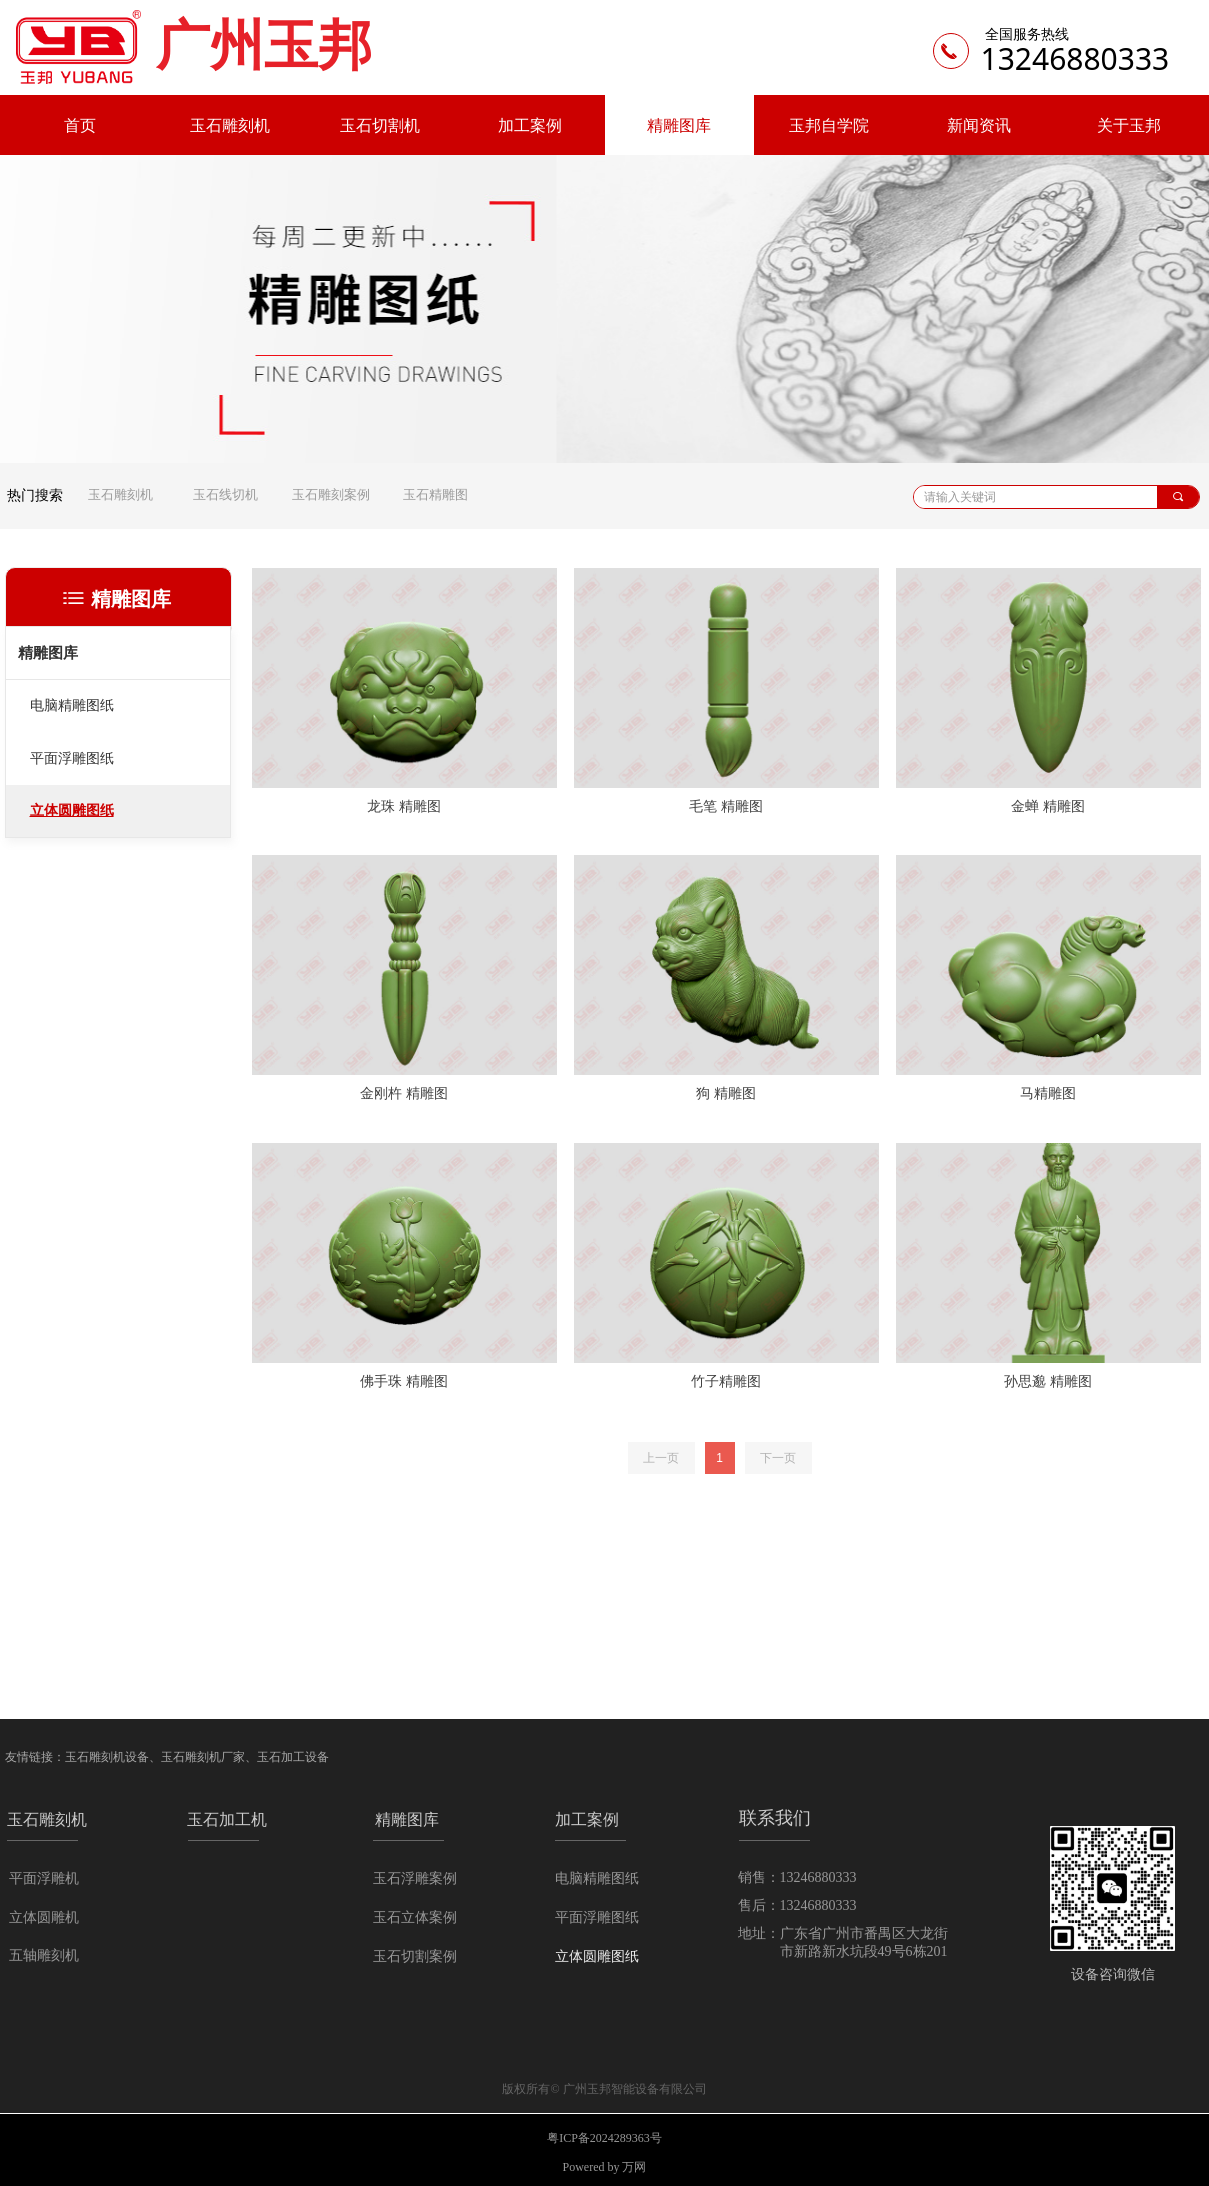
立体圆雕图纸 (72, 810)
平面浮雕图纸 (72, 758)
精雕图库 (48, 653)
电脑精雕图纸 (72, 705)
